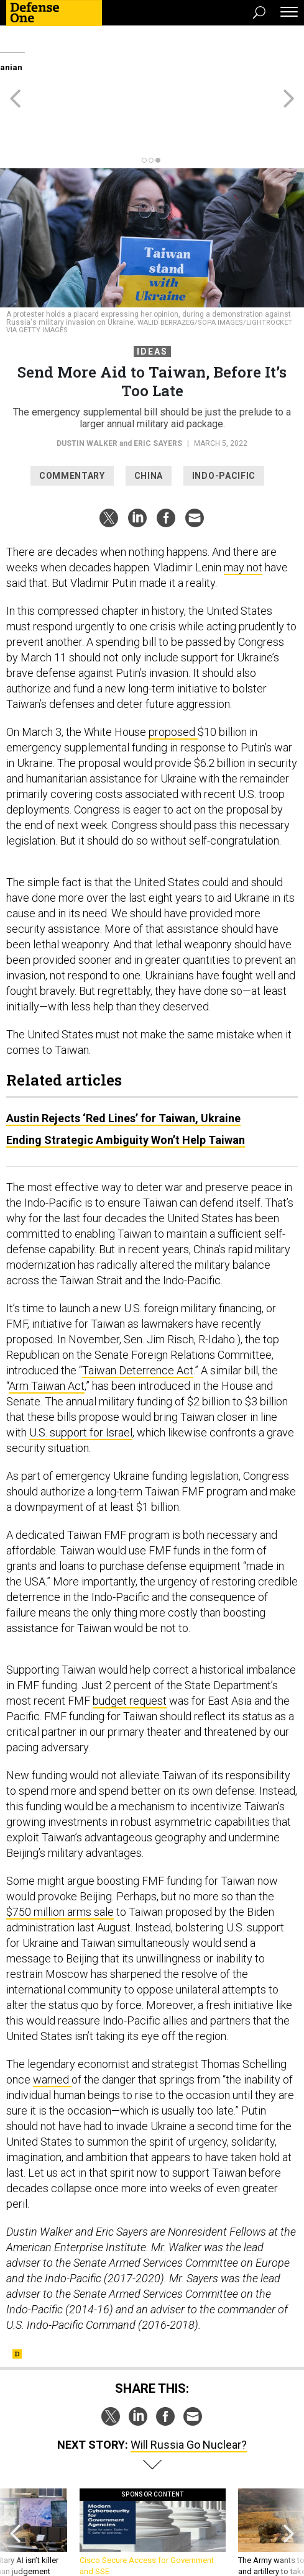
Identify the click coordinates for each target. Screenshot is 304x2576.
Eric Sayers (158, 387)
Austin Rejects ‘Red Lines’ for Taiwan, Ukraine (123, 1062)
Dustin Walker (87, 387)
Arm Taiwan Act (47, 1329)
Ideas (152, 296)
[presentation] (15, 2483)
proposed (173, 676)
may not (243, 511)
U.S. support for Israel (80, 1376)
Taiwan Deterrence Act (137, 1314)
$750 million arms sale (60, 1855)
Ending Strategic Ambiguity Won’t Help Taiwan (125, 1084)
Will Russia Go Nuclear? (189, 2388)
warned (52, 2023)
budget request (130, 1644)
